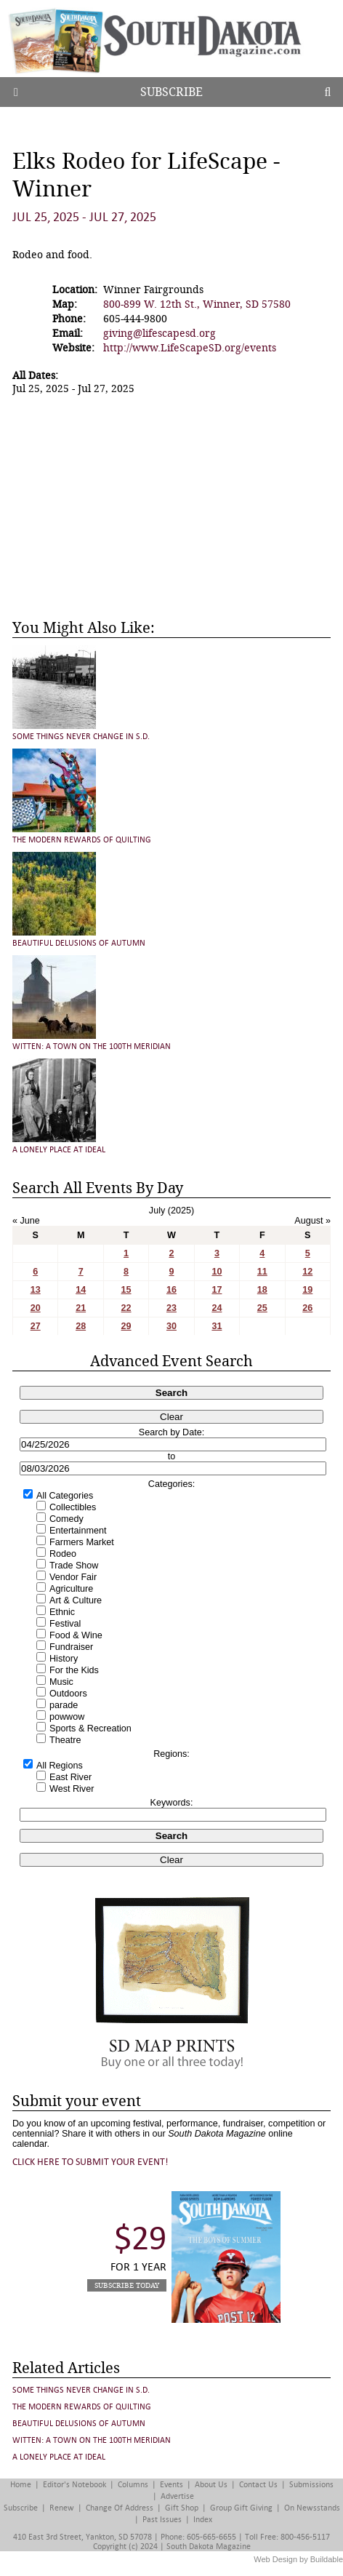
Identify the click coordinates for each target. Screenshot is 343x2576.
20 (36, 1308)
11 (262, 1272)
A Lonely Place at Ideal (58, 1150)
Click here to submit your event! (90, 2161)
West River (71, 1789)
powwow (66, 1717)
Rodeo (62, 1554)
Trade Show (73, 1565)
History (63, 1659)
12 (307, 1272)
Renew (61, 2508)
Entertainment (77, 1531)
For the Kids (74, 1670)
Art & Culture (75, 1600)
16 (171, 1290)
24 (216, 1308)
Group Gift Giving (241, 2508)
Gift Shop (181, 2508)
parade (63, 1705)
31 (216, 1326)
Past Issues (162, 2519)
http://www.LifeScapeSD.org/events (189, 347)
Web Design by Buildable (298, 2559)
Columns (133, 2484)
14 (81, 1290)
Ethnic (62, 1612)
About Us (211, 2484)
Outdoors (68, 1693)
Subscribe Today (126, 2285)
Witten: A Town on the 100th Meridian (91, 1046)
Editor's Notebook (74, 2484)
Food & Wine (75, 1635)
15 (126, 1290)
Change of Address (119, 2508)
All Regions (59, 1765)
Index (202, 2519)
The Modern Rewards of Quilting (81, 840)
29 (126, 1326)
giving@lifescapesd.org (159, 333)
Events (171, 2484)
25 (262, 1308)
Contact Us (258, 2484)
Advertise (177, 2496)
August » (312, 1221)
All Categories (64, 1496)
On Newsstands (312, 2508)
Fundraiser (71, 1647)
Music (61, 1682)
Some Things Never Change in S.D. (81, 736)
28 (81, 1326)
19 (307, 1290)
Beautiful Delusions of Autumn (78, 943)
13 (36, 1290)
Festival (65, 1624)
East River (70, 1777)
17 (216, 1290)
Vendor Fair (73, 1577)
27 (36, 1326)
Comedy (66, 1519)
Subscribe (171, 92)
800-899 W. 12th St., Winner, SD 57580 (197, 304)
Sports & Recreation (90, 1728)
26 (307, 1308)
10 (216, 1272)
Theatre (65, 1740)
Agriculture (71, 1589)
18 (262, 1290)
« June (26, 1221)
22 (126, 1308)
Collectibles (72, 1507)
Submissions (311, 2484)
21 (81, 1308)
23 (171, 1308)
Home (20, 2484)
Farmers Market (81, 1542)
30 (171, 1326)
